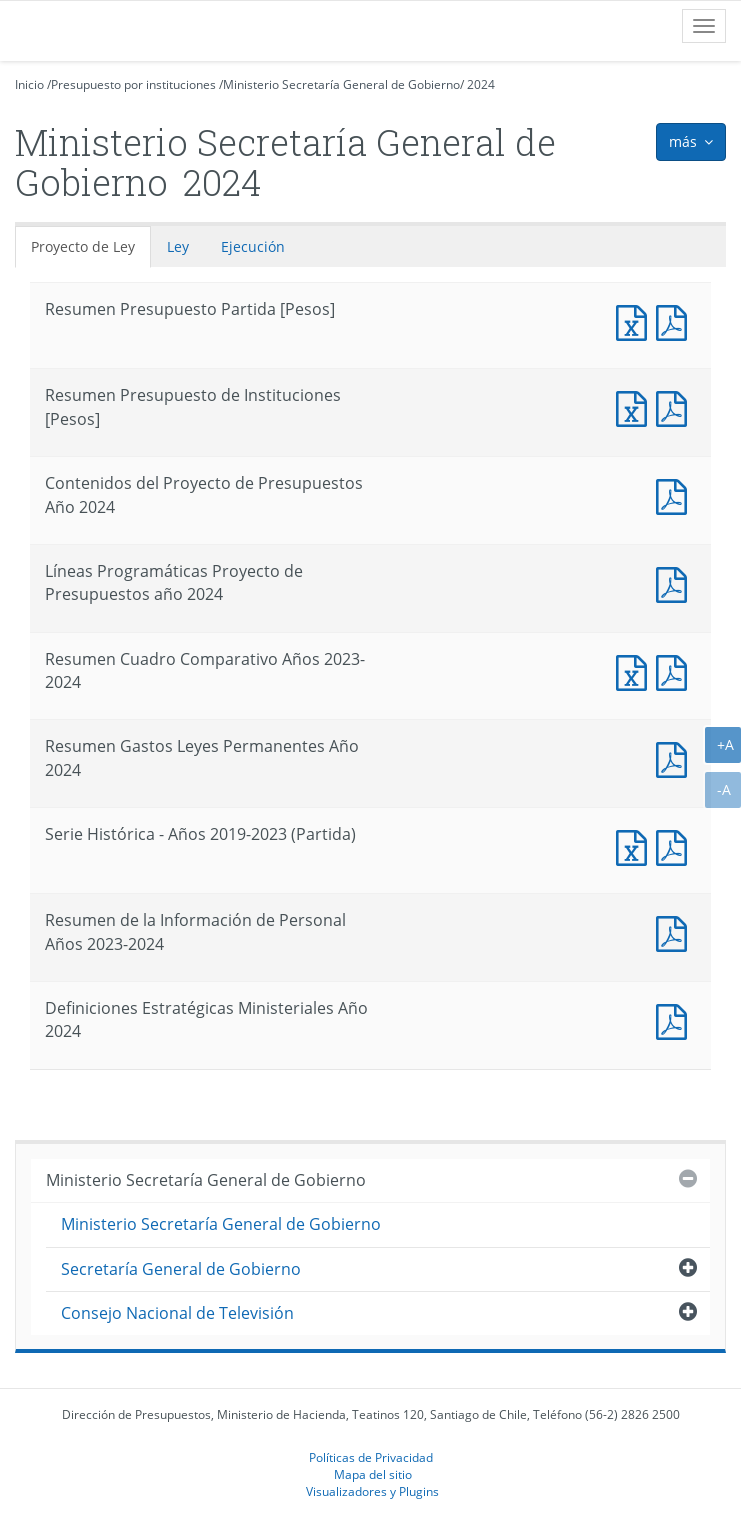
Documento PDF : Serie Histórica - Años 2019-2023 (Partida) (676, 845)
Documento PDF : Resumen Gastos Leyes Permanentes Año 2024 (676, 757)
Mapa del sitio (373, 1474)
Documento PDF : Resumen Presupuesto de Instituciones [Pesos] (676, 406)
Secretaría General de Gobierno (181, 1269)
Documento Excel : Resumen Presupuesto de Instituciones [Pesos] (636, 406)
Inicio (29, 84)
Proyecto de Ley (83, 246)
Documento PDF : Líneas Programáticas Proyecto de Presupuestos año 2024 (676, 582)
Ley (178, 246)
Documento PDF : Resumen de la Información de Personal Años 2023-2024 (676, 931)
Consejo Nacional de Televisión (177, 1313)
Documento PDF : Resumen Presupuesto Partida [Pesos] (676, 320)
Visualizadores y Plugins (372, 1491)
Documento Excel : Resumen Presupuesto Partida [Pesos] (636, 320)
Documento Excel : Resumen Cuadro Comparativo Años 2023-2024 (636, 670)
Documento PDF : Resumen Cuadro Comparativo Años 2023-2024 (676, 670)
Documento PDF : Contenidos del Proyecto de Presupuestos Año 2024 (676, 494)
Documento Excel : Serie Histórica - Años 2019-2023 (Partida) (636, 845)
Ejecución (253, 246)
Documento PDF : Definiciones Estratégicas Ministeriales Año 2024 (676, 1019)
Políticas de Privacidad (371, 1457)
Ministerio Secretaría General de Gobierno (341, 84)
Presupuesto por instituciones (133, 84)
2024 (481, 84)
